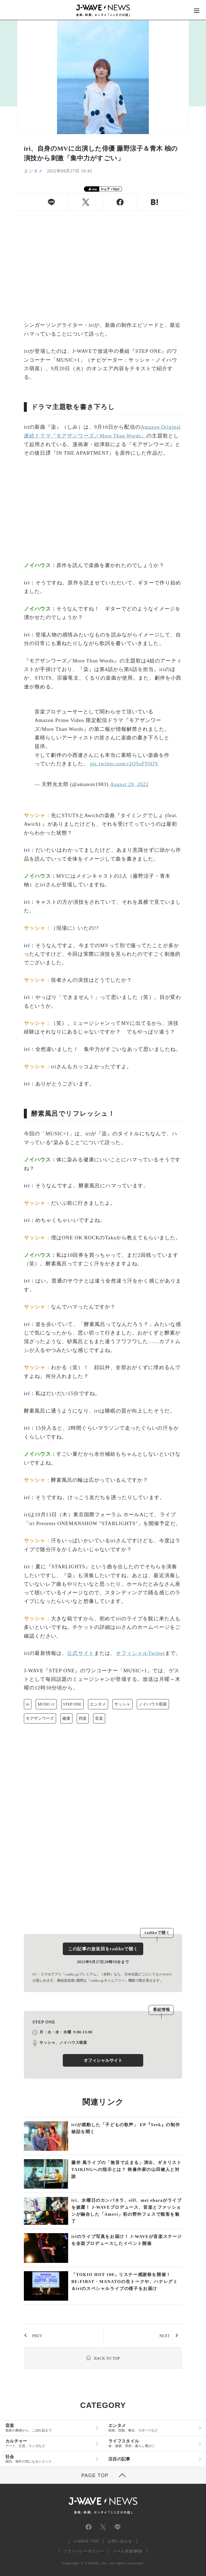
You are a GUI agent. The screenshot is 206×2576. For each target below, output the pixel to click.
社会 (49, 2458)
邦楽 (83, 1718)
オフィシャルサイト (103, 2060)
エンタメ (98, 1704)
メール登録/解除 (127, 2551)
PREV (37, 2336)
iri (27, 1704)
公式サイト (80, 1653)
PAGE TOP (95, 2475)
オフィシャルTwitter (140, 1653)
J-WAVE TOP (86, 2541)
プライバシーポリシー (83, 2551)
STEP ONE (72, 1704)
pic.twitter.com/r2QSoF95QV (124, 763)
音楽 (99, 1718)
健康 (66, 1718)
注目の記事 (119, 2459)
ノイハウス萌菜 (153, 1704)
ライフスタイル (152, 2443)
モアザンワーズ (40, 1718)
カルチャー (49, 2443)
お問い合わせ (120, 2541)
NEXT (164, 2336)
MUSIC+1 (46, 1704)
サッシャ (122, 1704)
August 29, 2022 (129, 784)
